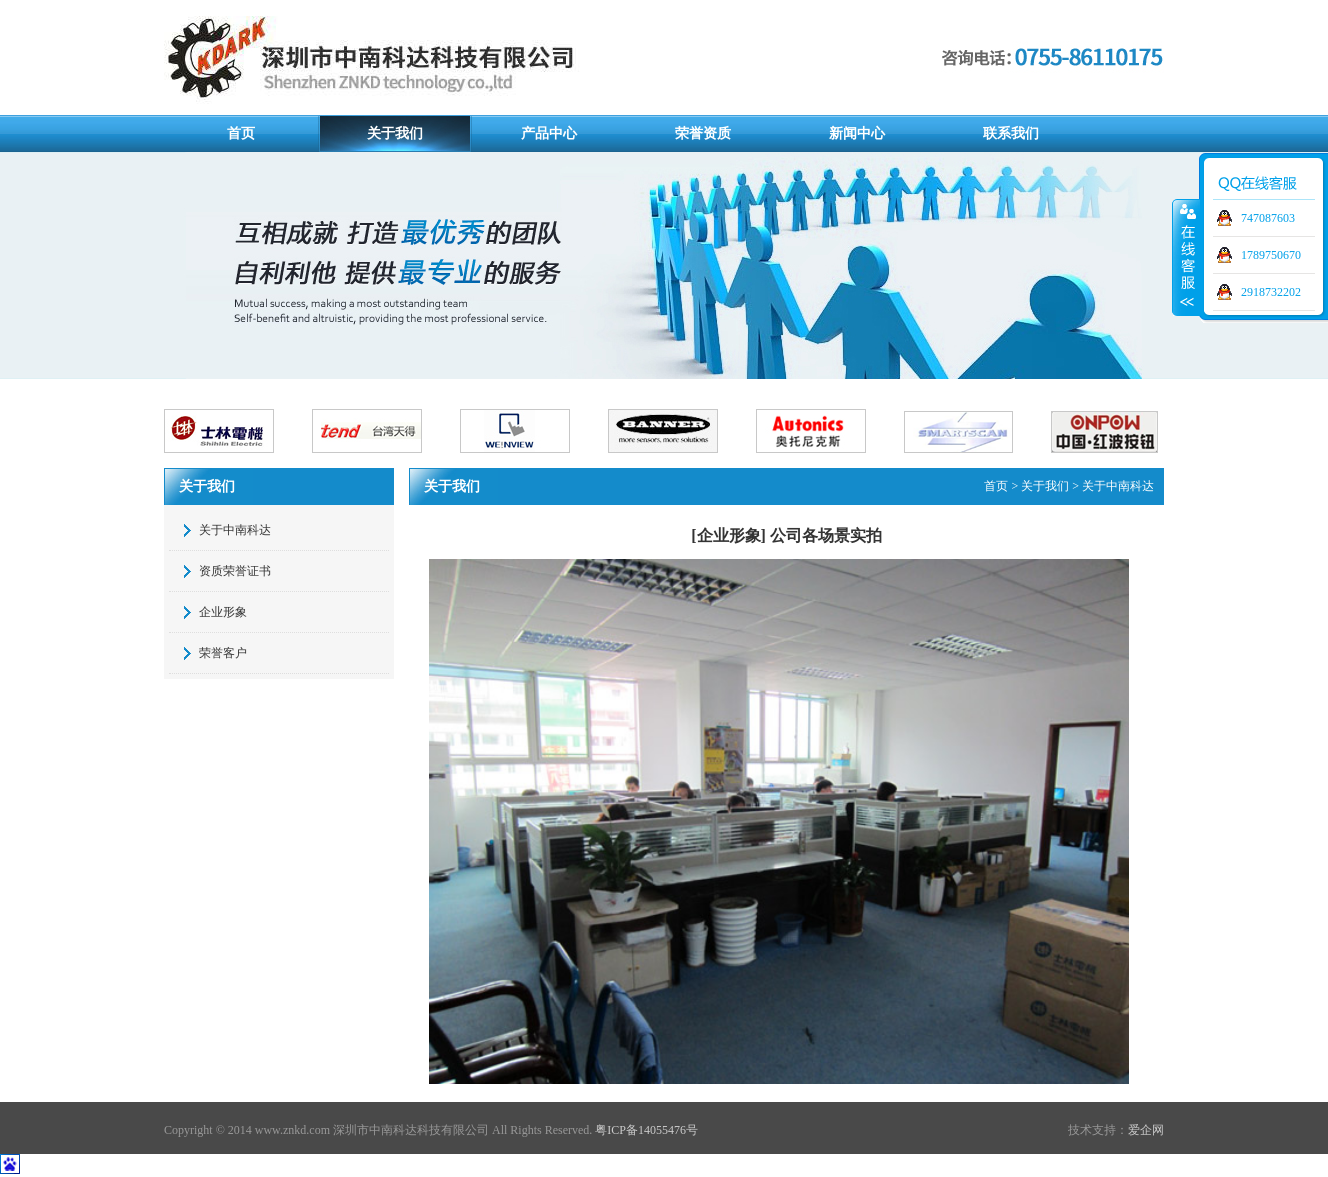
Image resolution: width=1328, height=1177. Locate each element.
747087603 (1268, 218)
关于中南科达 (235, 530)
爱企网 (1146, 1130)
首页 (241, 133)
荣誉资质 (703, 133)
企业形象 (223, 612)
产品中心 (549, 133)
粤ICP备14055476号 (646, 1130)
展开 (1186, 257)
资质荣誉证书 (235, 571)
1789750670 (1271, 255)
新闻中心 (857, 133)
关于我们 (395, 133)
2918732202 (1271, 292)
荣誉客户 (223, 653)
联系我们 (1011, 133)
